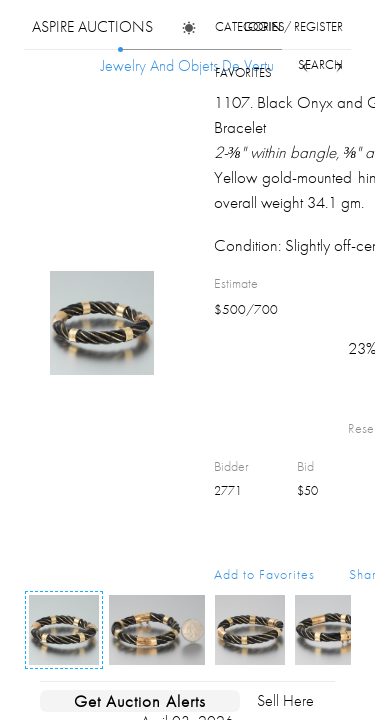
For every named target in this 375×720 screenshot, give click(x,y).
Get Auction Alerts (140, 701)
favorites (243, 72)
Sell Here (285, 700)
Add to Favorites (264, 574)
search (320, 64)
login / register (293, 26)
